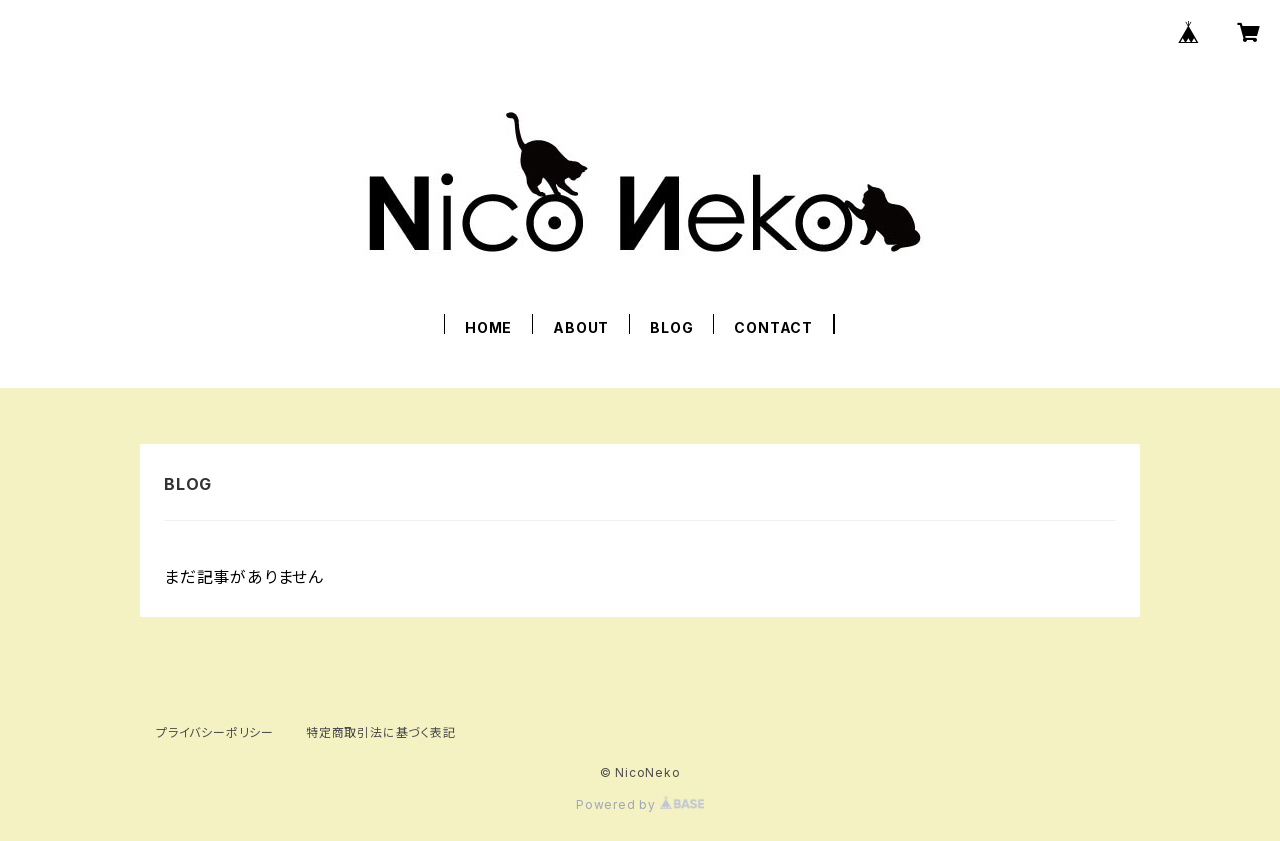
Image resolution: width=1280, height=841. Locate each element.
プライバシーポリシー (215, 732)
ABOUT (581, 327)
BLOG (671, 327)
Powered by (640, 804)
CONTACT (773, 327)
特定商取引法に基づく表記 (381, 732)
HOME (488, 327)
